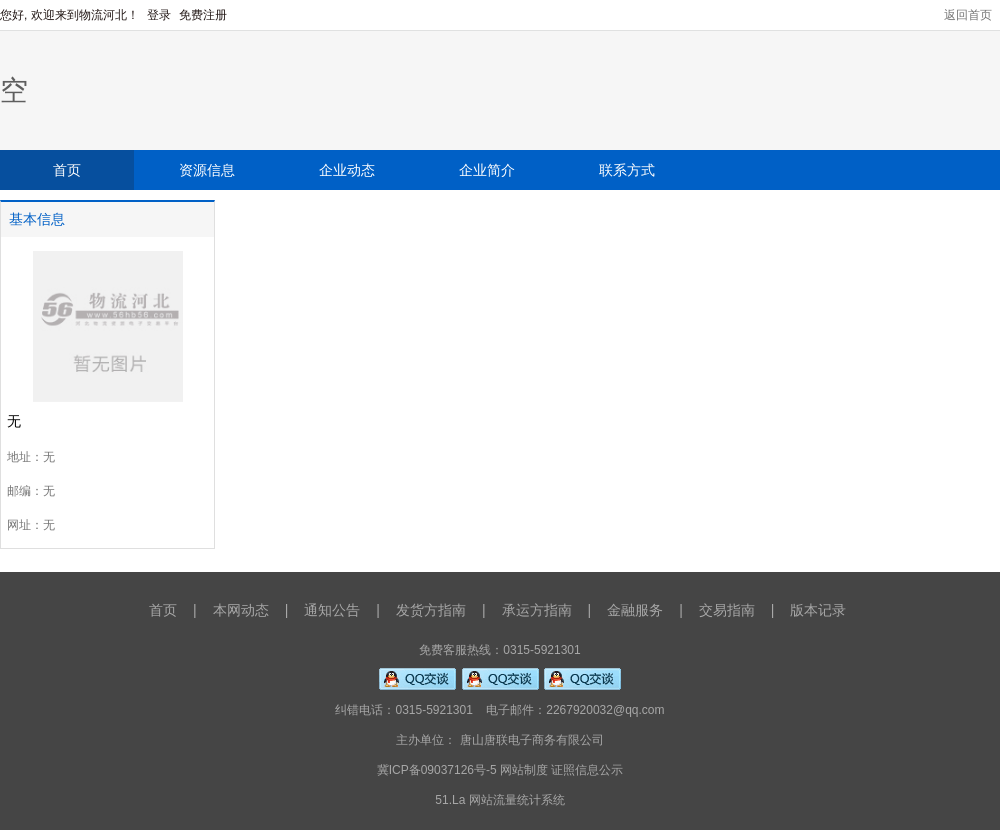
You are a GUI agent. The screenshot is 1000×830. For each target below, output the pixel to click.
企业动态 (347, 170)
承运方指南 (537, 610)
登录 (160, 15)
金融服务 (635, 610)
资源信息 (207, 170)
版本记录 (818, 610)
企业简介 (487, 170)
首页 (67, 170)
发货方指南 (431, 610)
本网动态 (241, 610)
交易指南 (727, 610)
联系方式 (627, 170)
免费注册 (203, 15)
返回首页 (968, 15)
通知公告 (332, 610)
